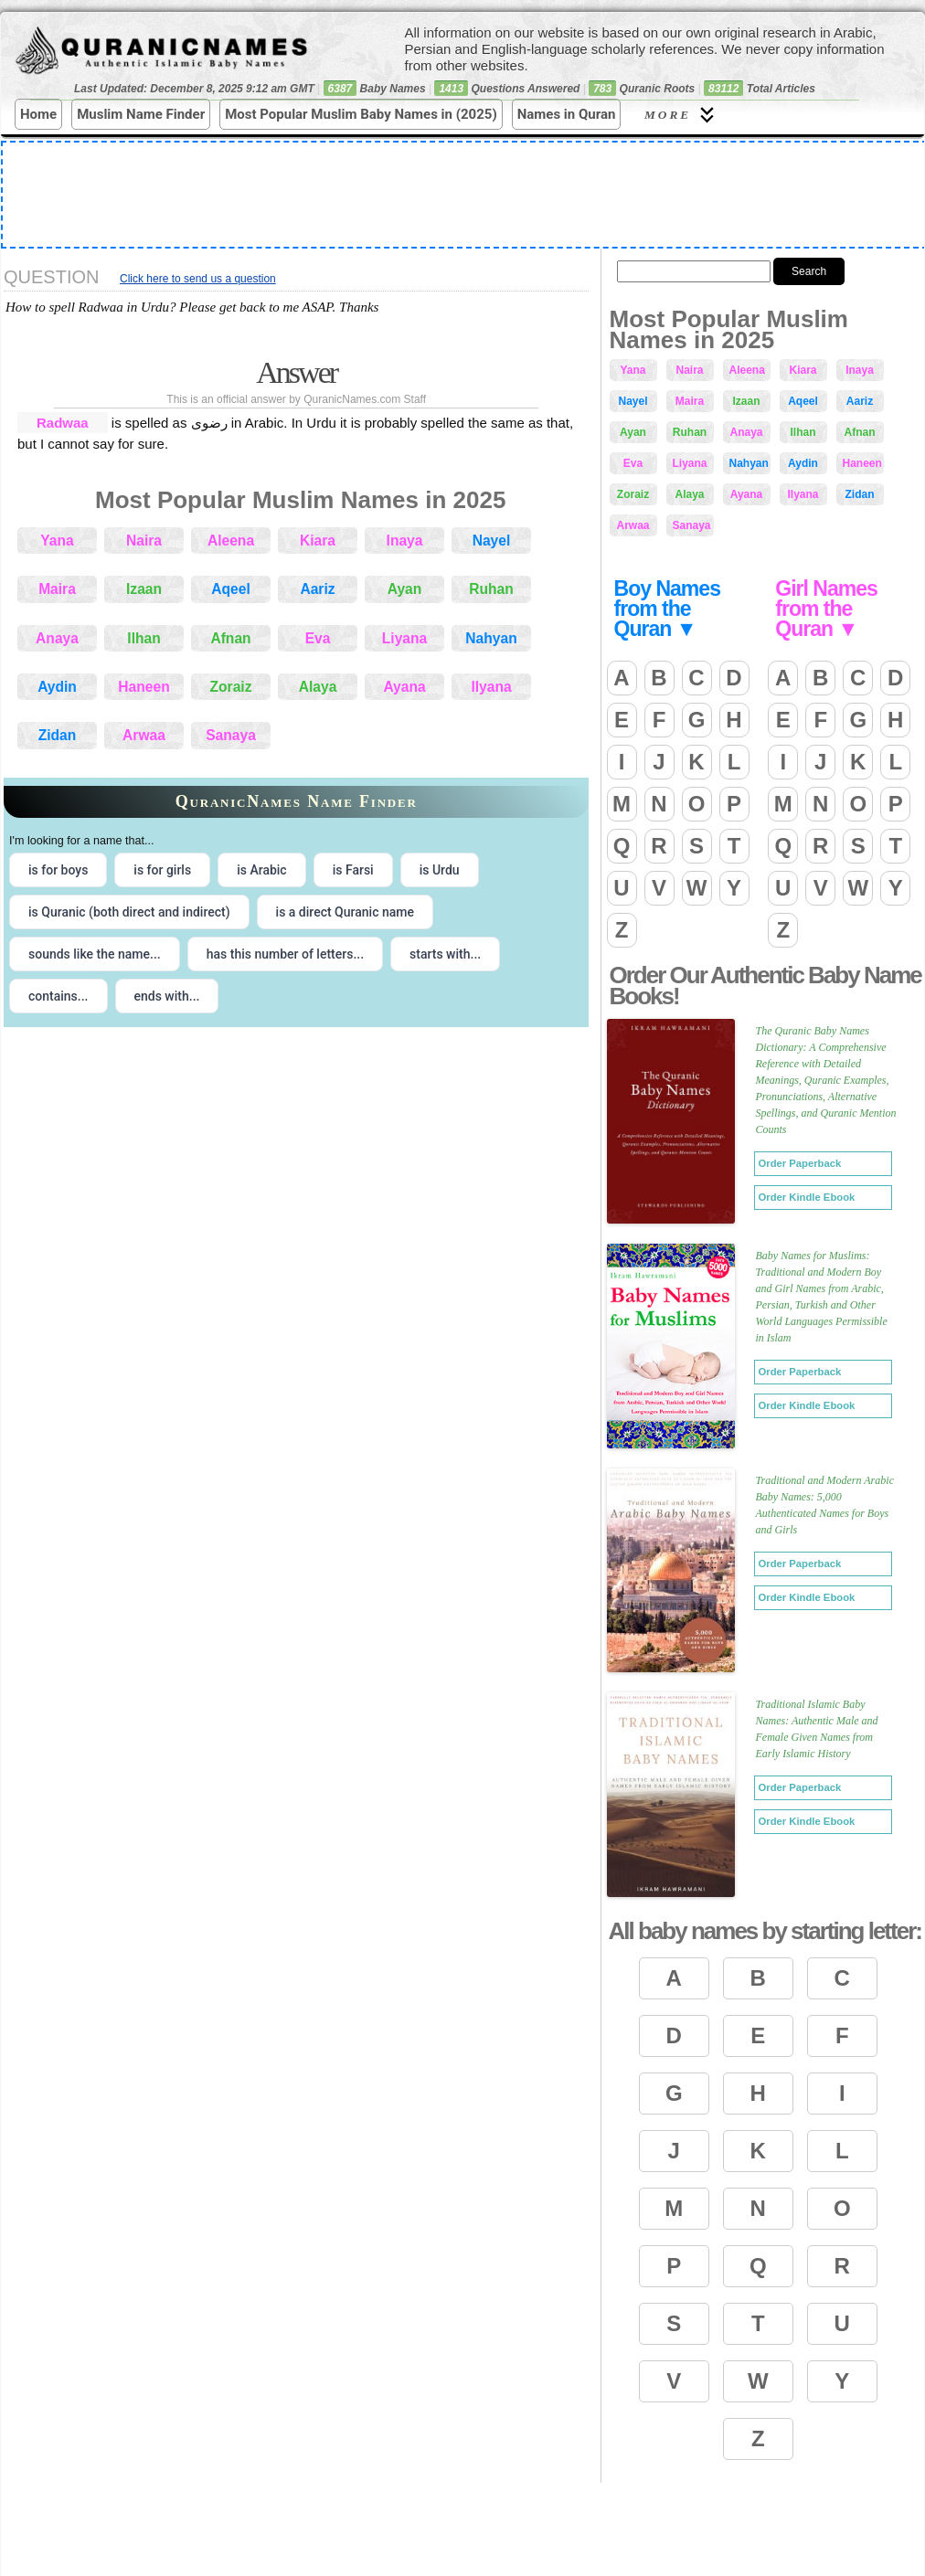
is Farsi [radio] (353, 870)
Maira (57, 589)
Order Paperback (800, 1163)
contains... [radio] (58, 996)
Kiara (317, 540)
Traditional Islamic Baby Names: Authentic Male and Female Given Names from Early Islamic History (817, 1729)
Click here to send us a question (198, 278)
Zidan (57, 735)
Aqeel (230, 589)
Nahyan (490, 638)
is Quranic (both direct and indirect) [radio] (129, 912)
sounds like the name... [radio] (94, 954)
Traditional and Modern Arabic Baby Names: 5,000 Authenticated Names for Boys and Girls (825, 1505)
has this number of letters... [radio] (285, 954)
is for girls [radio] (162, 870)
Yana (56, 540)
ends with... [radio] (167, 996)
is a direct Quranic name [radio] (345, 912)
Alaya (318, 686)
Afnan (230, 638)
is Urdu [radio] (440, 870)
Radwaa (63, 422)
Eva (318, 638)
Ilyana (491, 686)
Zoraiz (231, 686)
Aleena (230, 540)
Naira (144, 540)
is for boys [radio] (58, 870)
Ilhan (143, 638)
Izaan (144, 589)
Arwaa (143, 735)
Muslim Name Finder (141, 114)
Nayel (492, 540)
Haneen (143, 686)
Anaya (57, 638)
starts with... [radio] (445, 954)
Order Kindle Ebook (807, 1197)
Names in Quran (566, 114)
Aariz (317, 589)
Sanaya (231, 735)
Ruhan (491, 589)
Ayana (404, 686)
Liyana (404, 638)
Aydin (57, 686)
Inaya (405, 540)
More (681, 114)
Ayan (405, 589)
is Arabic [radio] (262, 870)
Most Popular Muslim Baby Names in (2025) (361, 114)
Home (38, 114)
